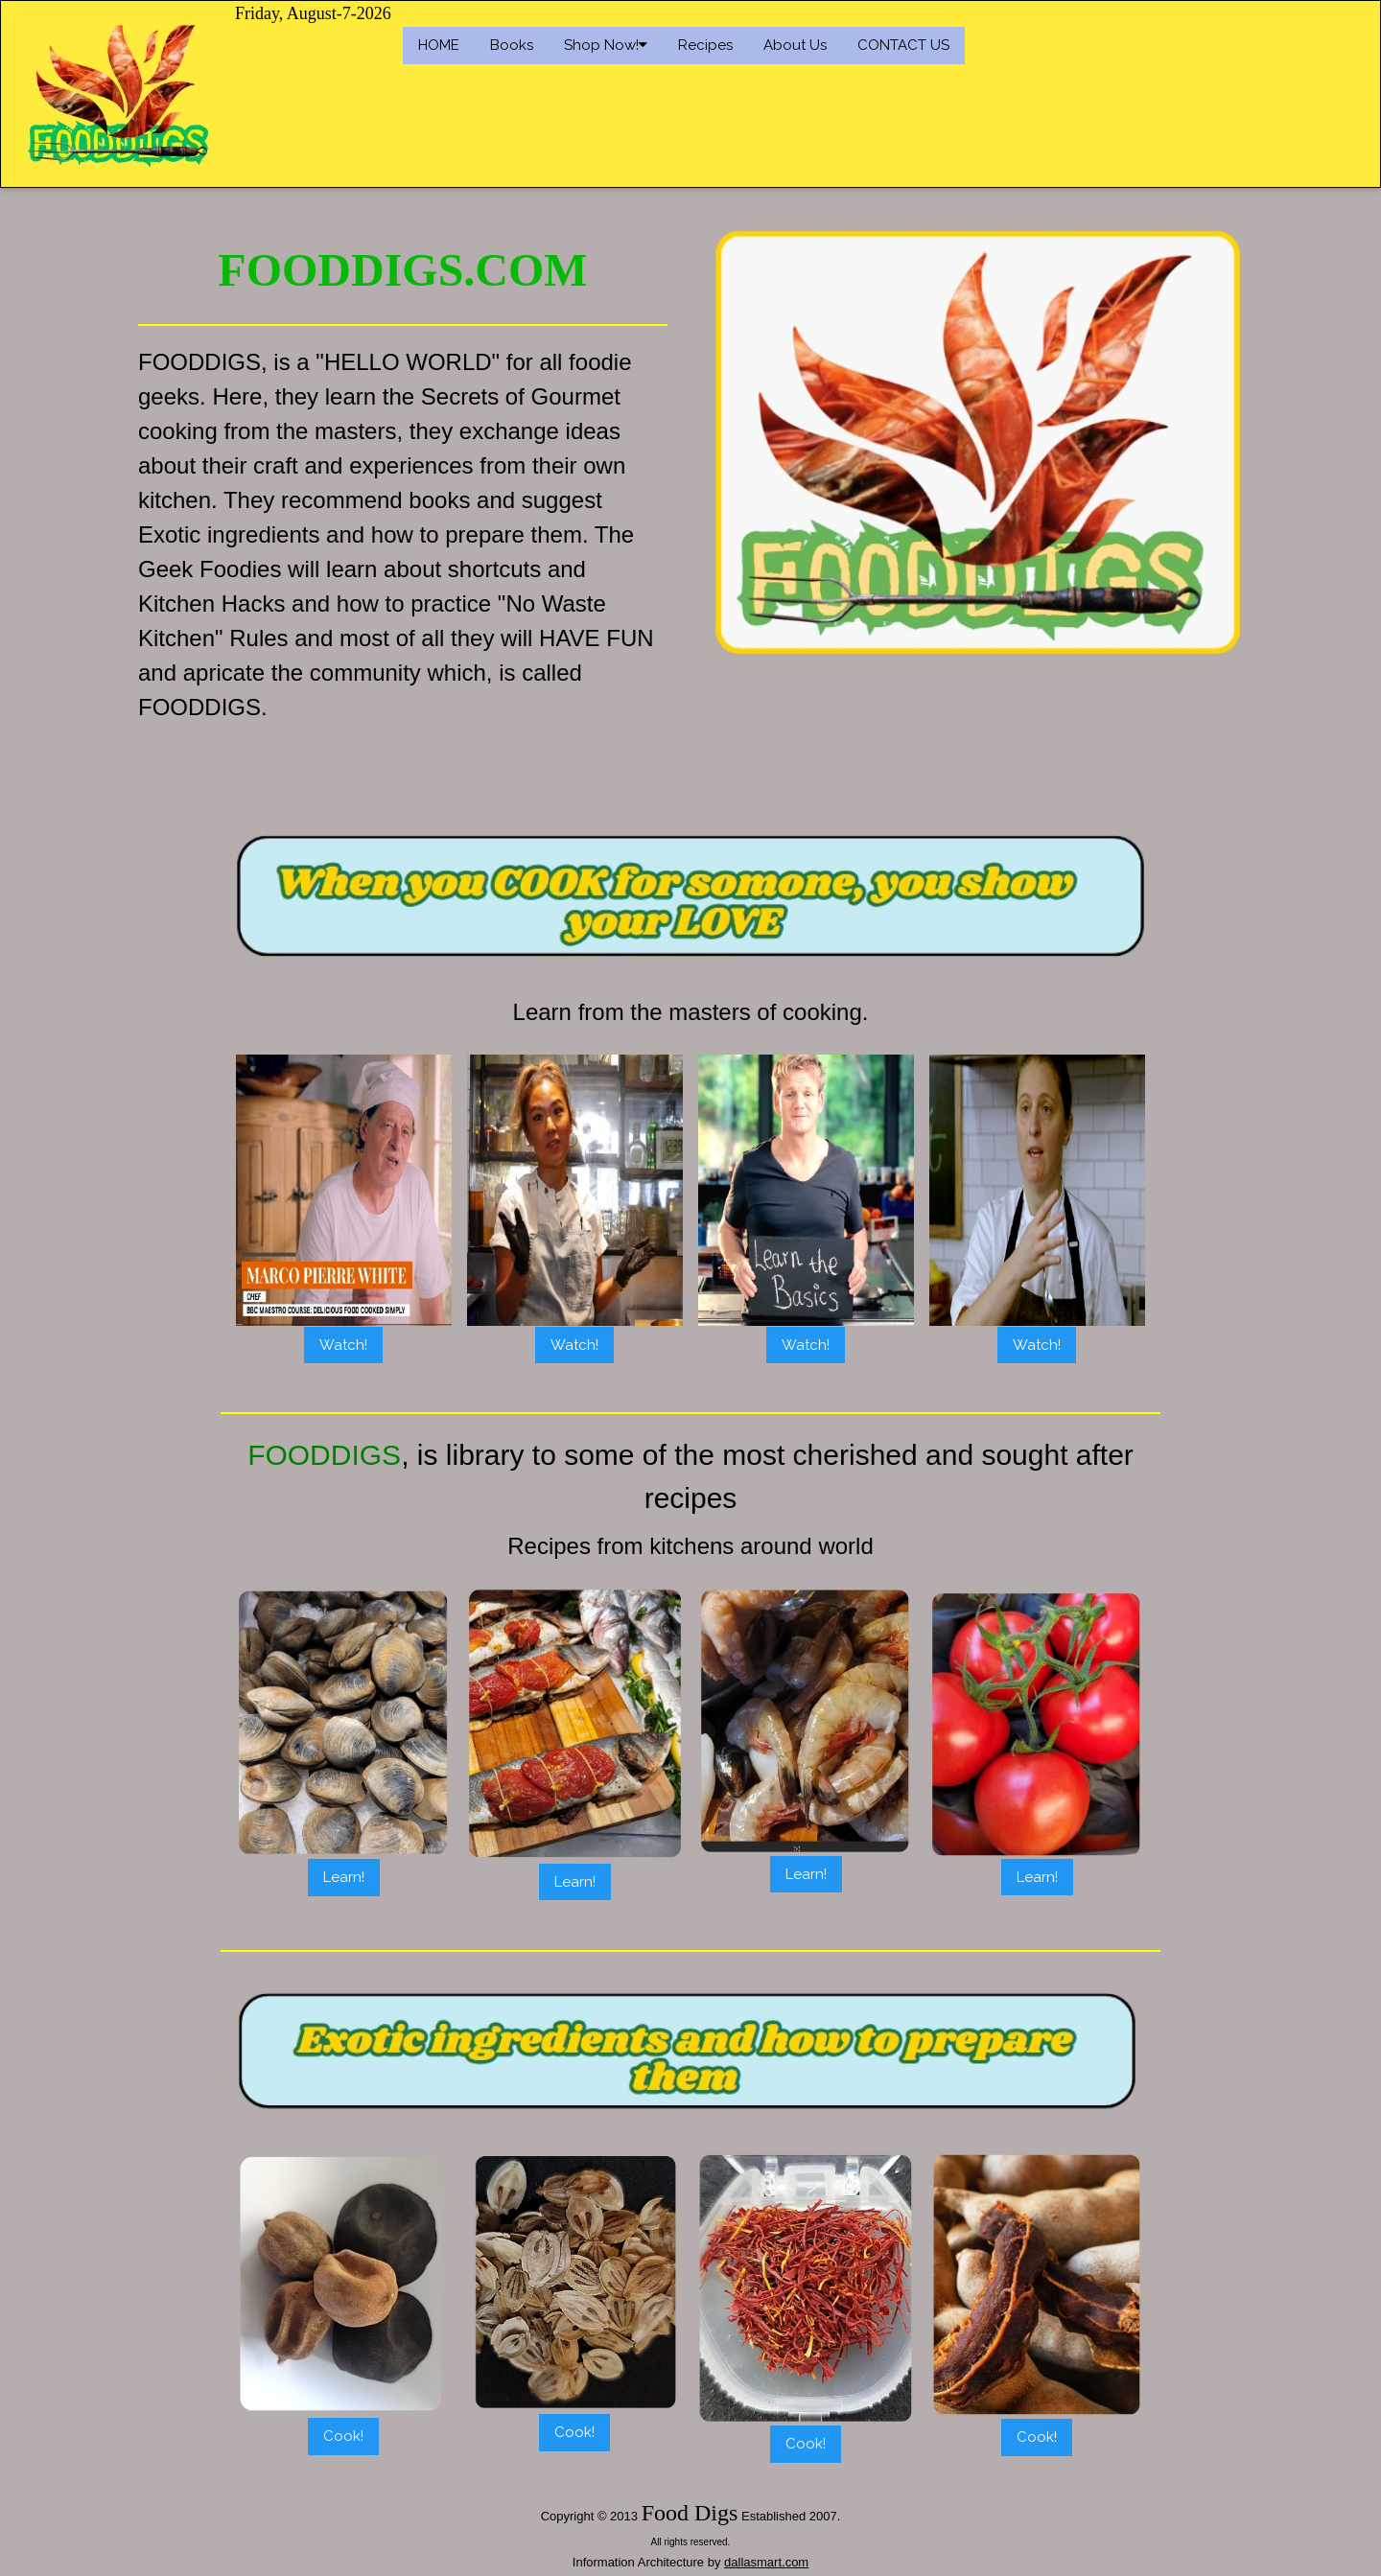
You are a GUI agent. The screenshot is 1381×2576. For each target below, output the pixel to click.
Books (511, 45)
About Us (795, 45)
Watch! (343, 1345)
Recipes (705, 45)
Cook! (343, 2436)
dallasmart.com (766, 2562)
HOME (438, 45)
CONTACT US (903, 45)
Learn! (343, 1877)
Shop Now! (605, 45)
